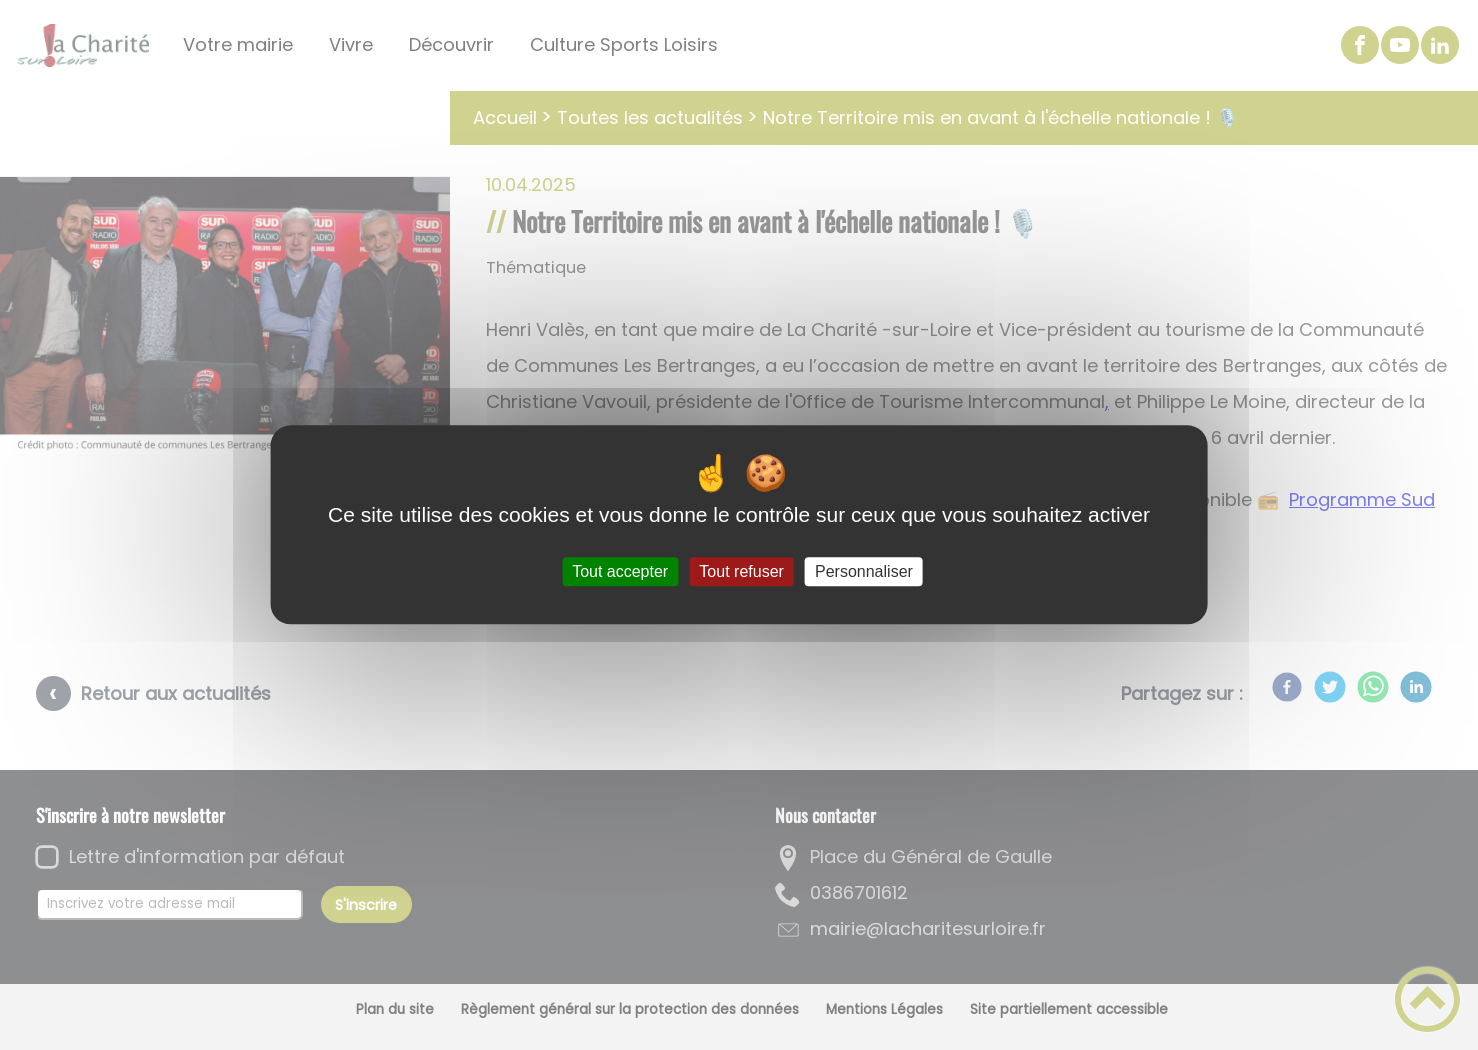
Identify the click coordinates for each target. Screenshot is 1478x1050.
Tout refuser (741, 571)
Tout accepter (620, 571)
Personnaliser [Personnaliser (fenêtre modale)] (864, 571)
